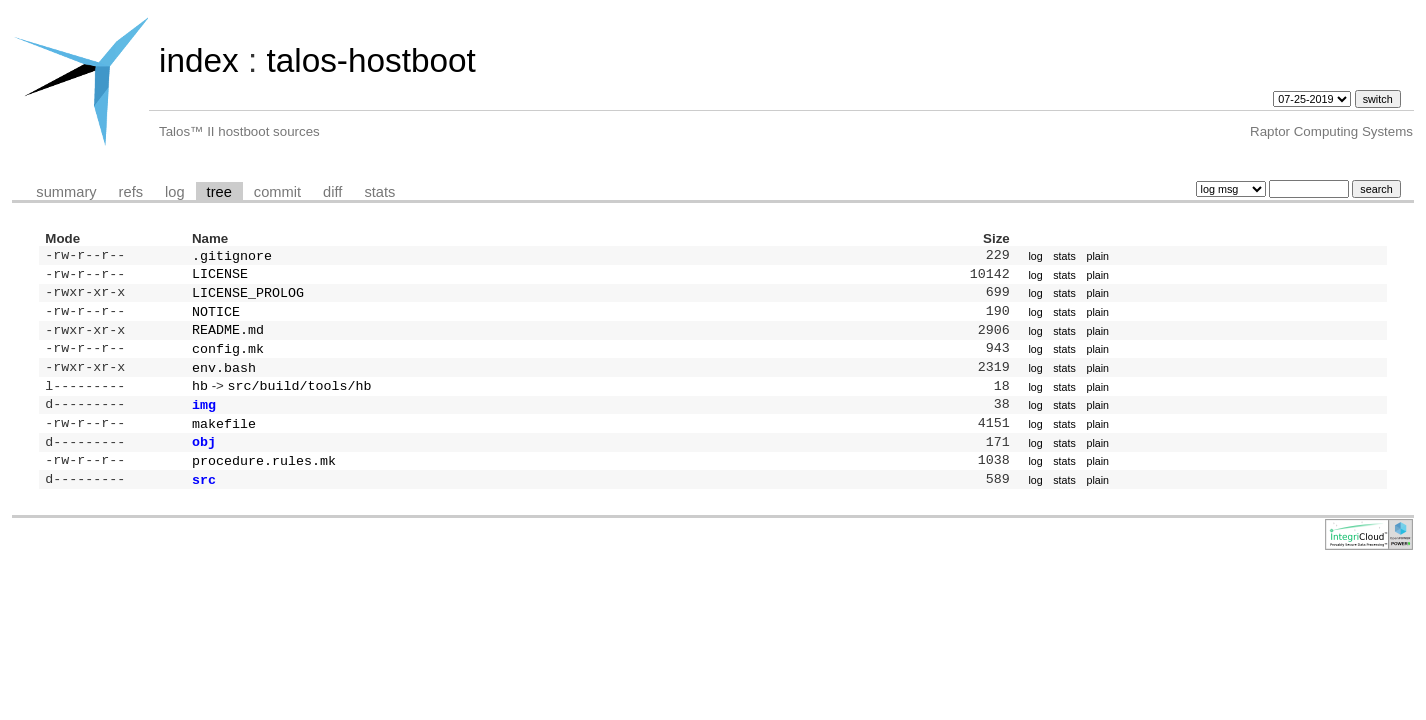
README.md (228, 339)
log (175, 192)
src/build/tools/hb (300, 401)
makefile (224, 443)
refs (131, 192)
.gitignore (232, 257)
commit (277, 192)
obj (204, 463)
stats (379, 192)
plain (1097, 257)
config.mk (228, 360)
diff (332, 192)
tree (219, 192)
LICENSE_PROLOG (248, 298)
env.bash (224, 381)
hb (200, 401)
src (204, 505)
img (204, 422)
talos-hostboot (370, 60)
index (199, 60)
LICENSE (220, 277)
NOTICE (216, 319)
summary (66, 192)
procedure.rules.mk (264, 484)
